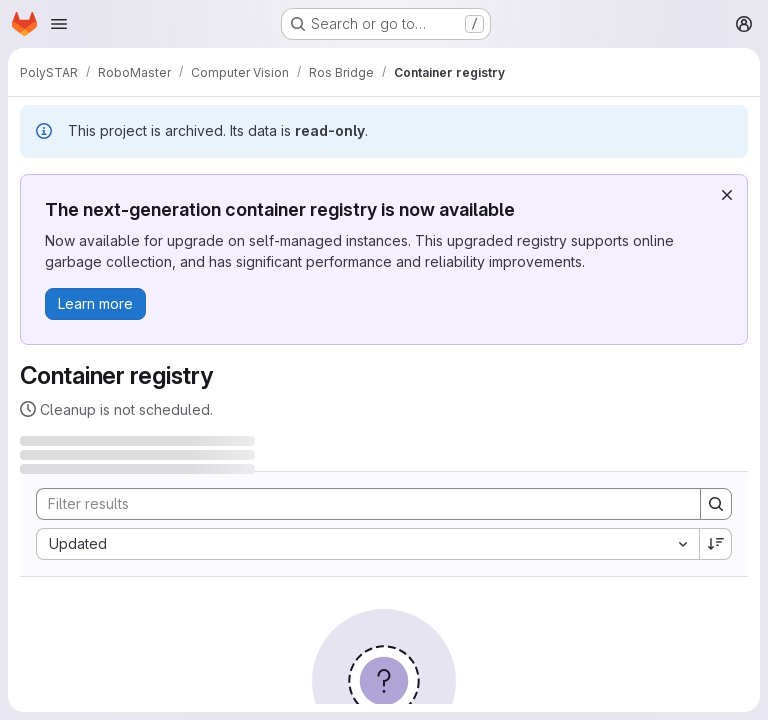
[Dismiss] (727, 195)
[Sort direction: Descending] (716, 544)
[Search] (358, 504)
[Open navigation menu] (59, 24)
